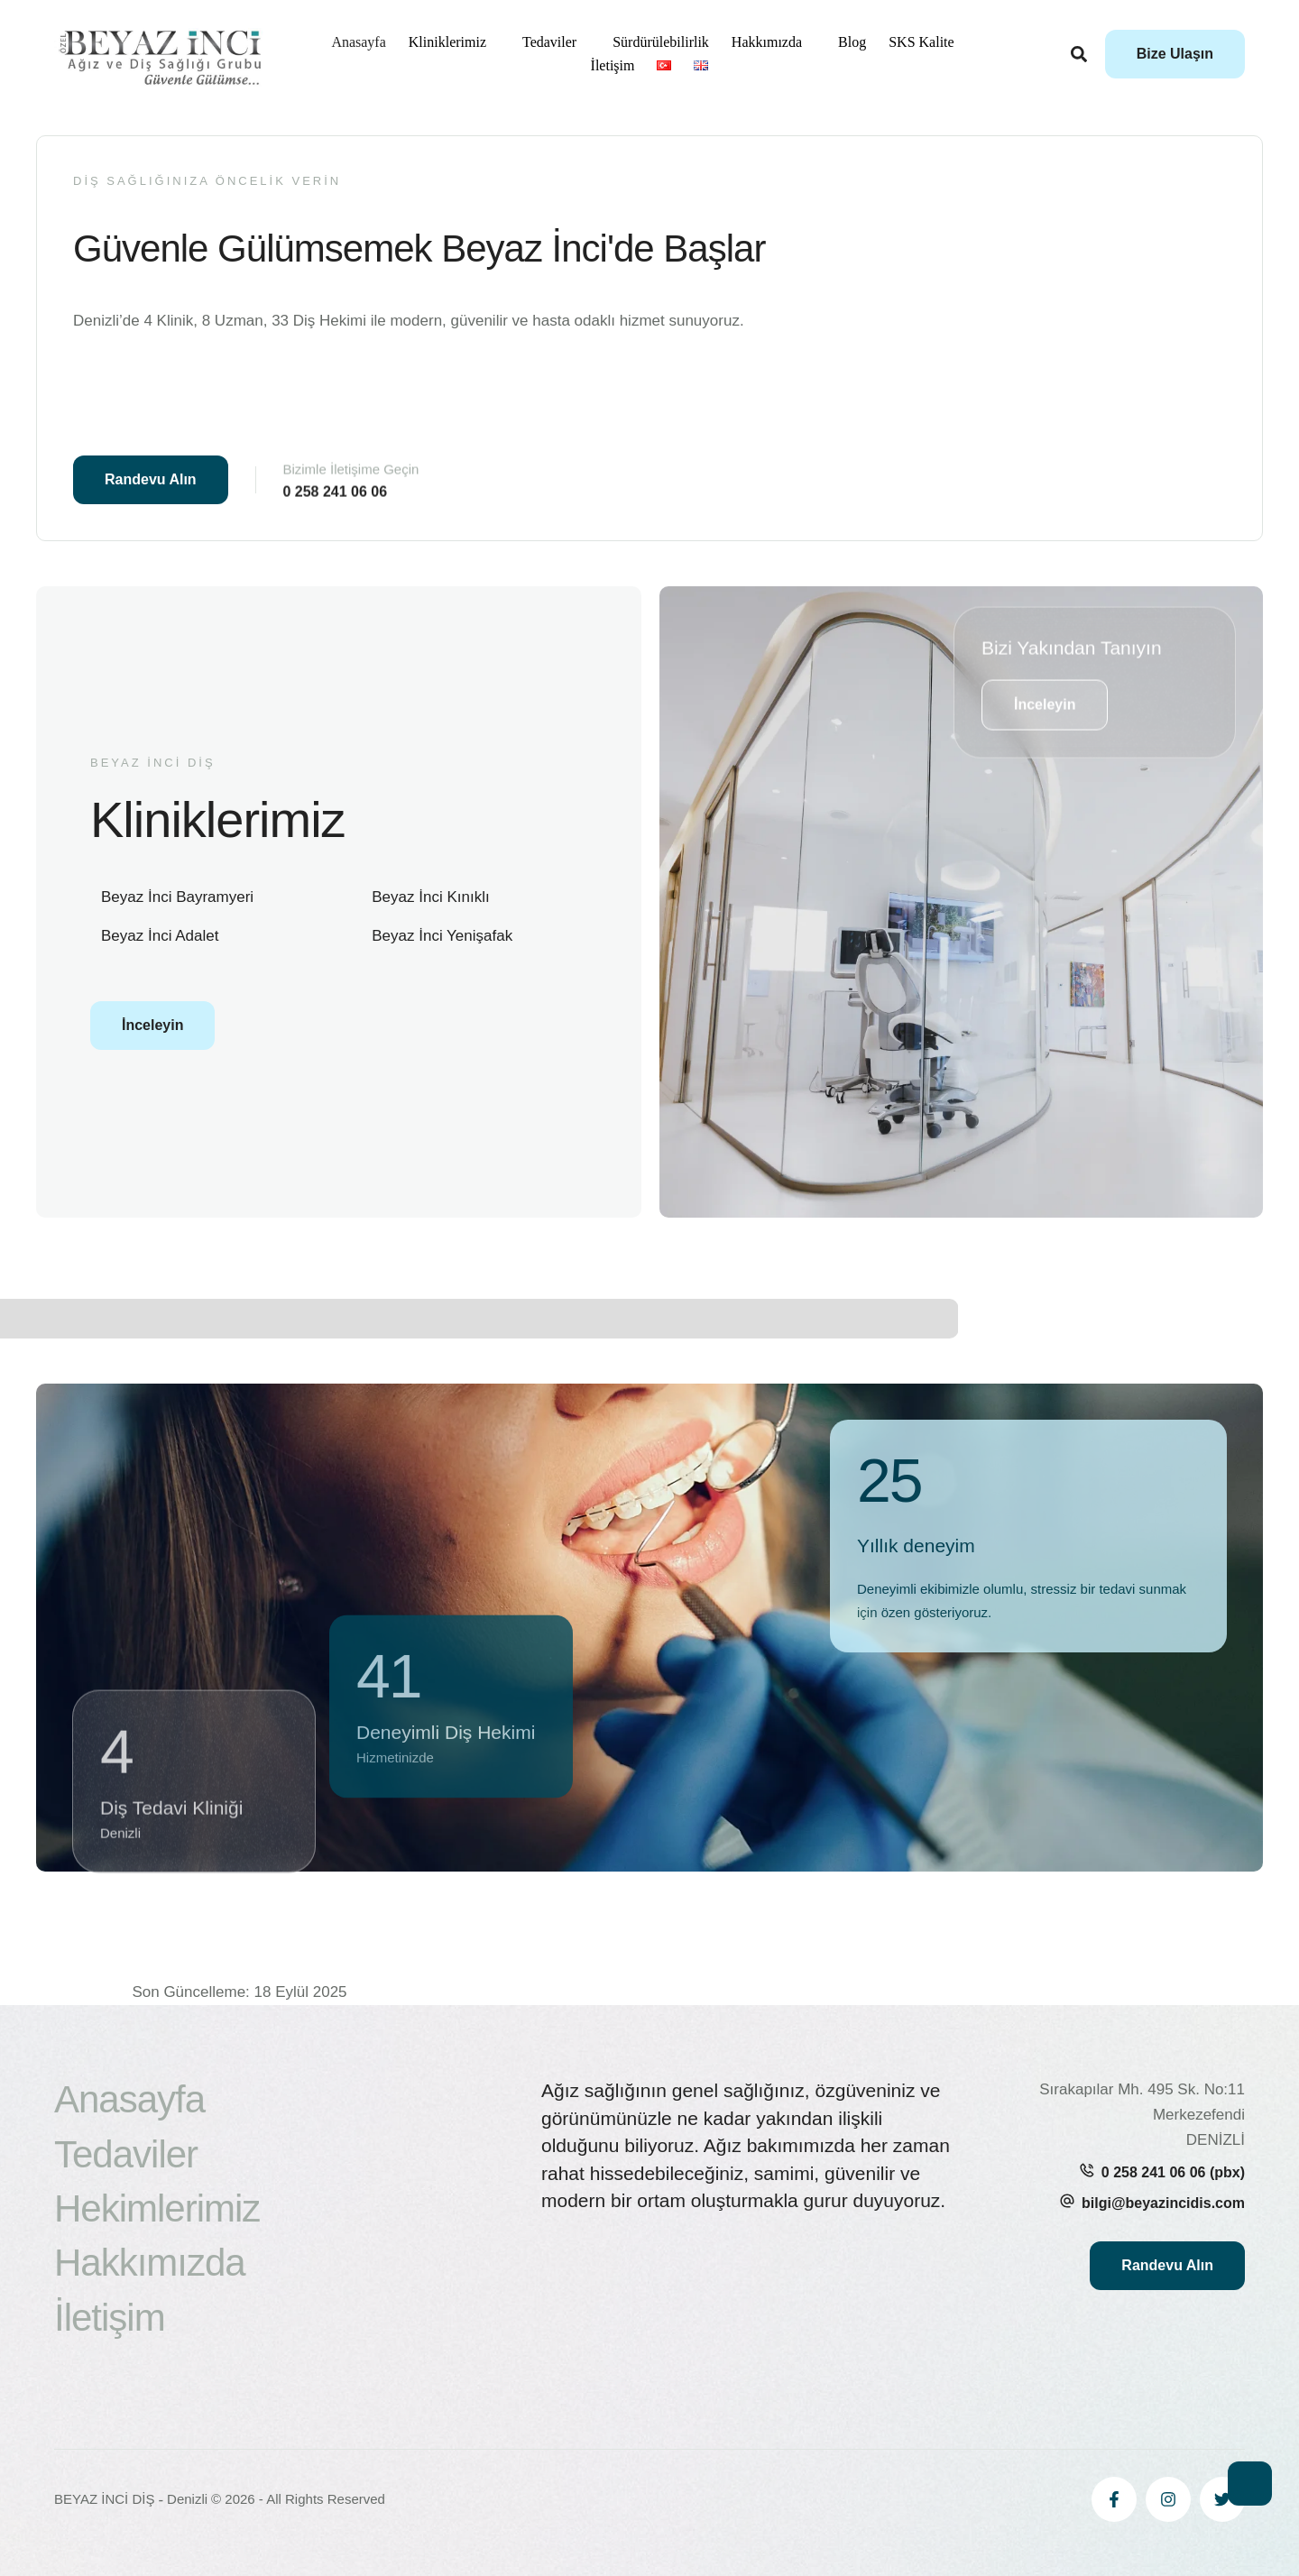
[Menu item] (358, 42)
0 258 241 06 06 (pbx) (1173, 2172)
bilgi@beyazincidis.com (1163, 2203)
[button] (1175, 54)
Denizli (187, 2499)
